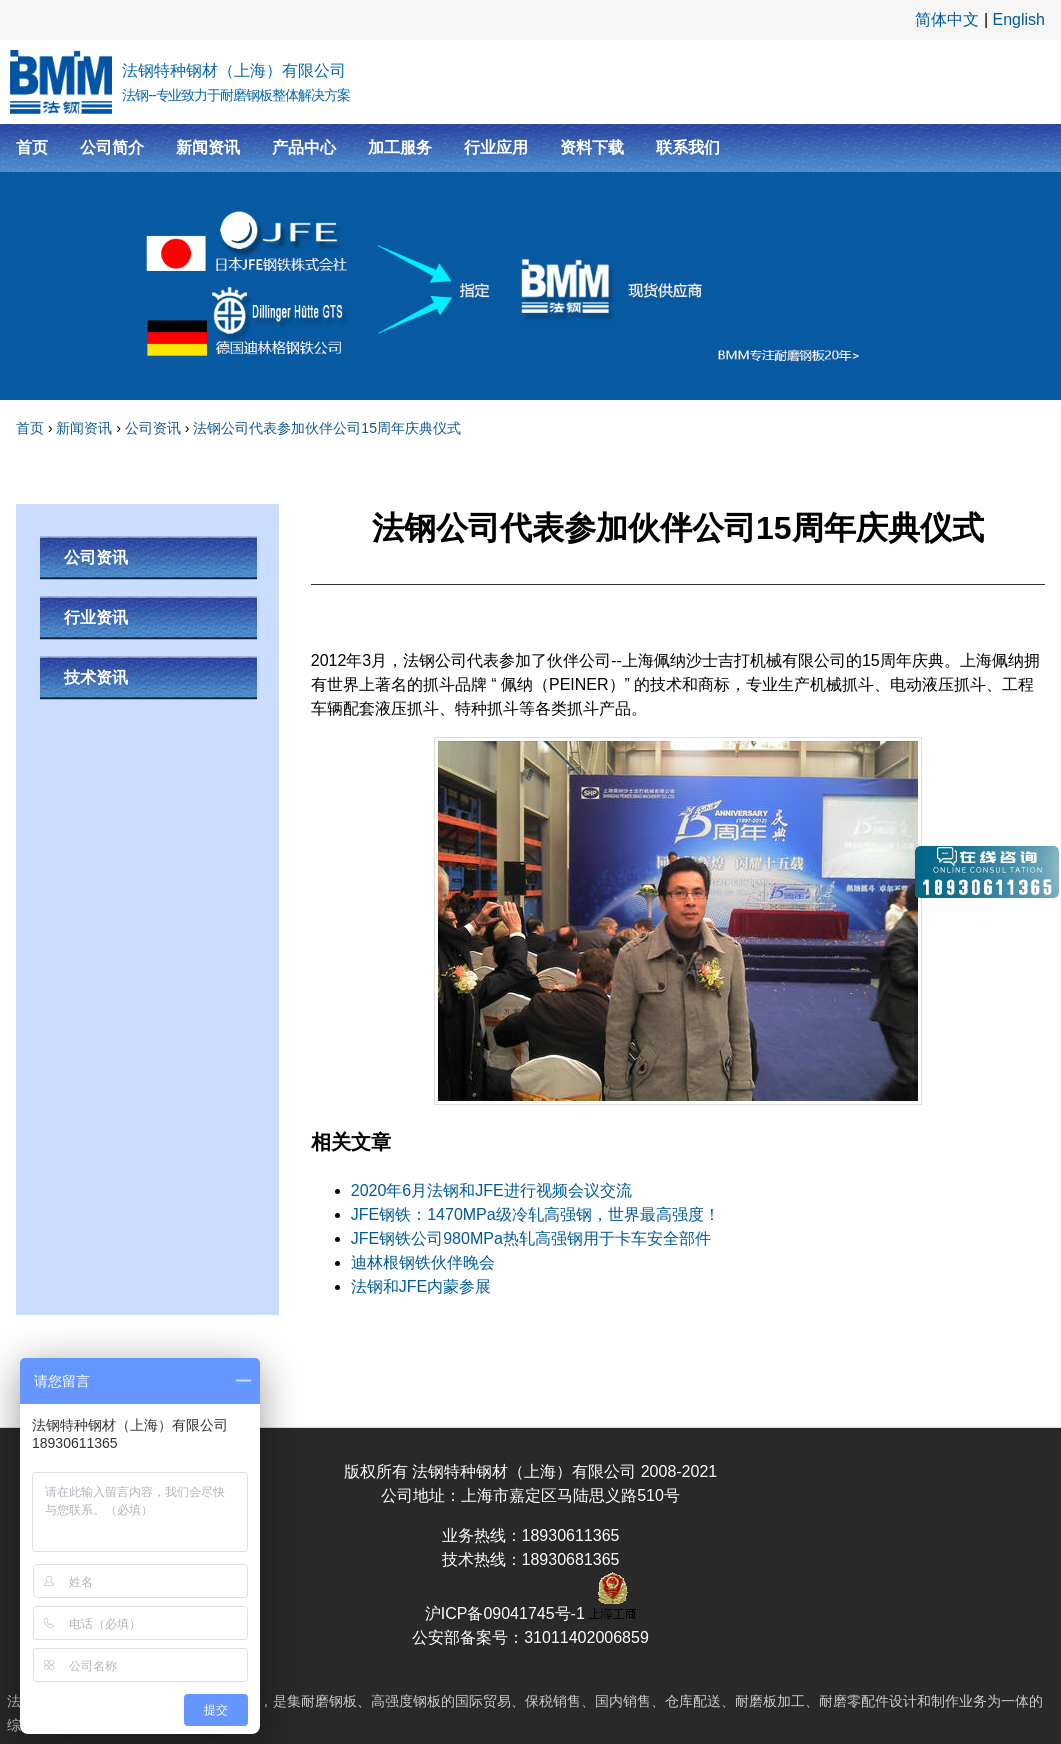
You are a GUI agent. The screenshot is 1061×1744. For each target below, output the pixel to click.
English (1019, 19)
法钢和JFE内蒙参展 (421, 1286)
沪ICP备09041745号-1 (507, 1613)
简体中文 (947, 19)
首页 (32, 147)
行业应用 (496, 147)
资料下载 (592, 147)
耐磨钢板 (329, 1701)
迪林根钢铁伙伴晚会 (423, 1262)
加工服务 (400, 147)
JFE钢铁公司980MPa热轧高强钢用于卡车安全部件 (531, 1238)
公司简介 (112, 147)
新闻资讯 (208, 147)
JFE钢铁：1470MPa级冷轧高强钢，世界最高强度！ (535, 1214)
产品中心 (304, 147)
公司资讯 (153, 428)
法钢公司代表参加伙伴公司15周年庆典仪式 (327, 428)
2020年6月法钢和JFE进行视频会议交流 (491, 1190)
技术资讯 (96, 677)
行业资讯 (96, 617)
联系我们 (688, 147)
